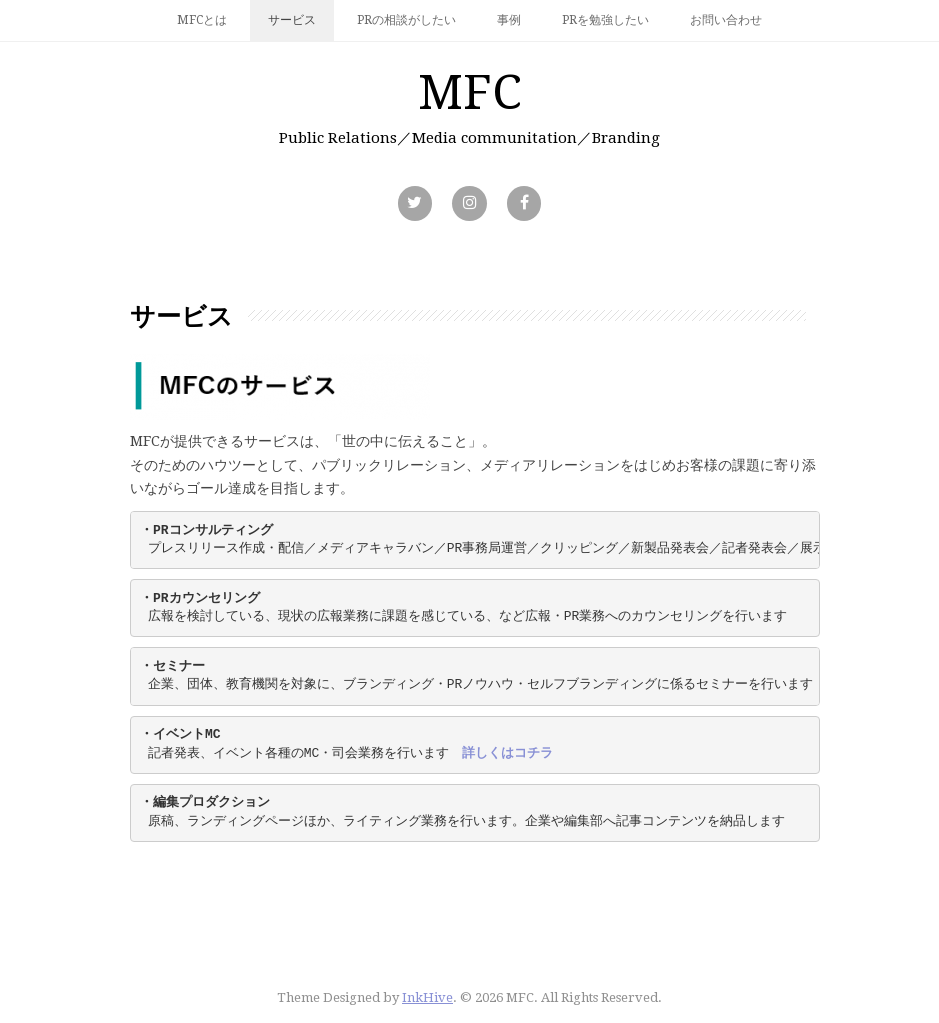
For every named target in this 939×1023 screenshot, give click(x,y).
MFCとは (202, 20)
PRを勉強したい (605, 20)
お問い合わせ (726, 20)
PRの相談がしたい (406, 20)
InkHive (427, 997)
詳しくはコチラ (507, 753)
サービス (292, 20)
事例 (509, 20)
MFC (470, 92)
